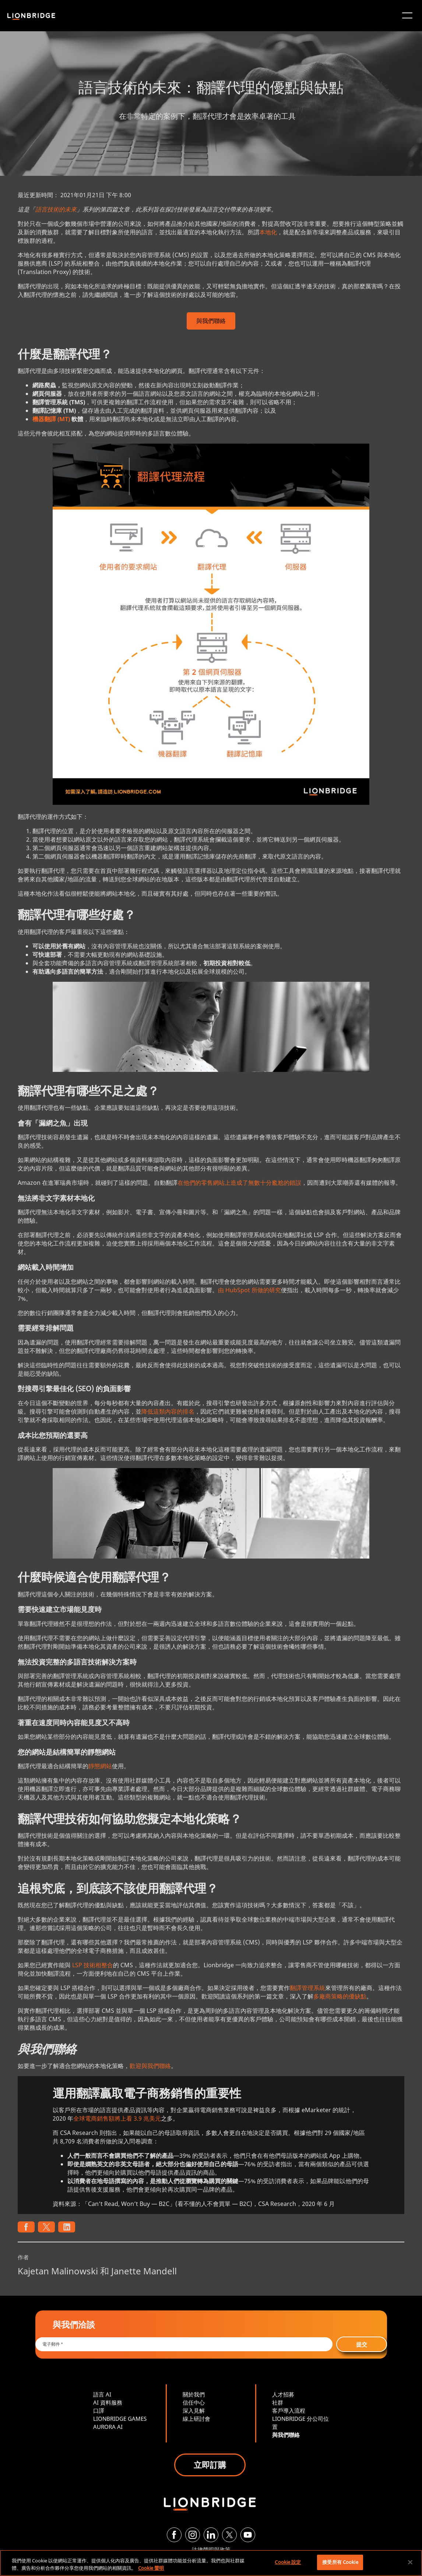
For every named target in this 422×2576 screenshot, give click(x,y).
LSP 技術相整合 (92, 1965)
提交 (361, 2344)
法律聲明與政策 (211, 2549)
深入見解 (194, 2410)
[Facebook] (174, 2534)
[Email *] (184, 2344)
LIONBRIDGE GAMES (120, 2418)
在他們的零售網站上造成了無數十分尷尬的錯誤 (239, 1183)
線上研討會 (196, 2418)
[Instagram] (192, 2534)
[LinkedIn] (211, 2534)
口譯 (98, 2410)
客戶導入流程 (288, 2410)
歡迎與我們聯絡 (150, 2066)
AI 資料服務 (107, 2402)
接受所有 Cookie (340, 2562)
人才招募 (283, 2394)
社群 (277, 2402)
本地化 (268, 232)
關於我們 (194, 2394)
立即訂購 (210, 2464)
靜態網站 (100, 1766)
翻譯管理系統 (307, 1988)
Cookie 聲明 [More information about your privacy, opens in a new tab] (151, 2568)
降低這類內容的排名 (167, 1411)
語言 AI (102, 2394)
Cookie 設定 (288, 2562)
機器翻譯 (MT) (51, 419)
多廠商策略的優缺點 (339, 1996)
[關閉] (410, 2562)
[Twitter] (229, 2534)
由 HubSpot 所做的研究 (249, 1290)
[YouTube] (247, 2534)
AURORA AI (108, 2426)
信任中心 (194, 2402)
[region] (211, 2563)
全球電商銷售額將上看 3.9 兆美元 (117, 2118)
